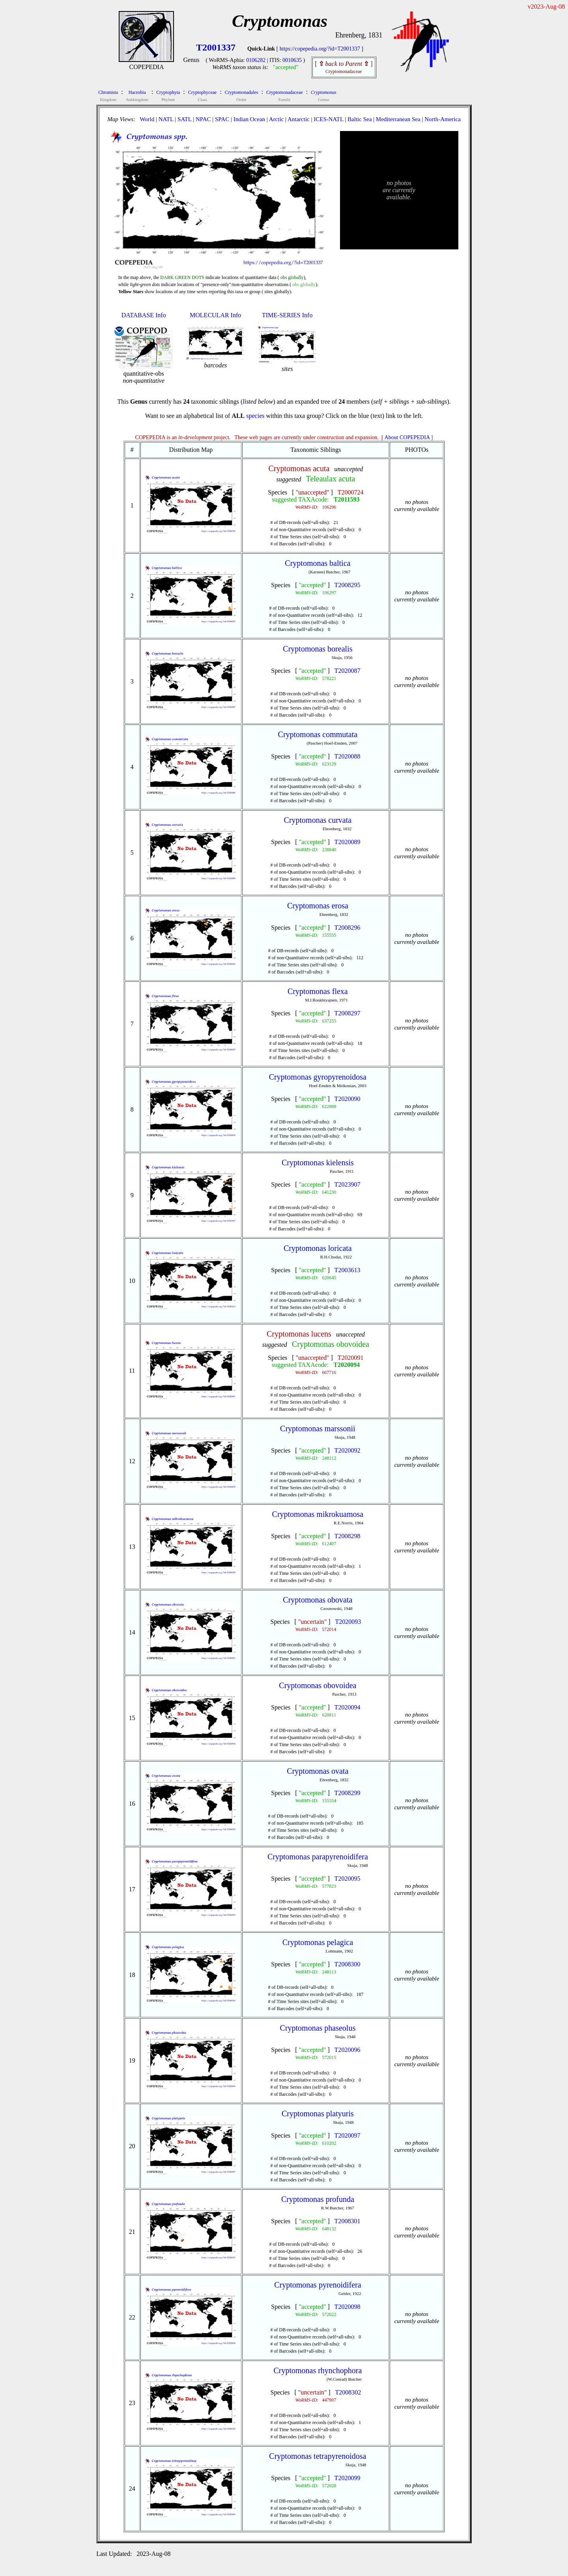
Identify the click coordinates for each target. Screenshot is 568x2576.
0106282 (255, 60)
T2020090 (347, 1098)
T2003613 (347, 1270)
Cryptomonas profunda (317, 2199)
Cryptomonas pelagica (317, 1942)
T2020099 (347, 2478)
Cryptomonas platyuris (318, 2113)
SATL (184, 119)
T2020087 (347, 670)
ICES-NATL (328, 119)
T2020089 (347, 842)
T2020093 (348, 1621)
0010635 (292, 60)
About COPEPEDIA (407, 437)
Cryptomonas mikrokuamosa (318, 1514)
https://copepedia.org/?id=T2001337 (320, 49)
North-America (442, 119)
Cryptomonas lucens (299, 1333)
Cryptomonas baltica (317, 563)
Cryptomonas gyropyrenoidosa (317, 1077)
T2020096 (347, 2049)
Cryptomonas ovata (317, 1771)
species (255, 415)
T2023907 (347, 1184)
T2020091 (351, 1357)
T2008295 (347, 585)
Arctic (276, 119)
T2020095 (347, 1878)
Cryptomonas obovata (317, 1599)
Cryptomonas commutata (318, 734)
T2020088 (347, 756)
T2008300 (347, 1964)
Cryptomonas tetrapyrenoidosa (317, 2456)
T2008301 (347, 2221)
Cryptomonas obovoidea (330, 1344)
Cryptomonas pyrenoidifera (317, 2284)
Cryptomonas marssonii (317, 1428)
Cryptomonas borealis (317, 648)
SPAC (222, 119)
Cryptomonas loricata (318, 1248)
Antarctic (299, 119)
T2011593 (347, 499)
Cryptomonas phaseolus (318, 2028)
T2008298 (347, 1536)
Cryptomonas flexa (318, 991)
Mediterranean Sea (398, 119)
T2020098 (347, 2306)
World (147, 119)
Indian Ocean (249, 119)
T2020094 (346, 1364)
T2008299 (347, 1793)
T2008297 (347, 1013)
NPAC (203, 119)
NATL (166, 119)
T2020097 (347, 2135)
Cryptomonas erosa (317, 905)
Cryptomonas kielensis (318, 1162)
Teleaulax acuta (330, 478)
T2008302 (348, 2392)
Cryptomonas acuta (298, 468)
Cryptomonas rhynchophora (317, 2370)
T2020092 (347, 1450)
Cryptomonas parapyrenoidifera (317, 1856)
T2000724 (351, 492)
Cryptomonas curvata (318, 820)
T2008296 (347, 927)
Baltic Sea (360, 119)
